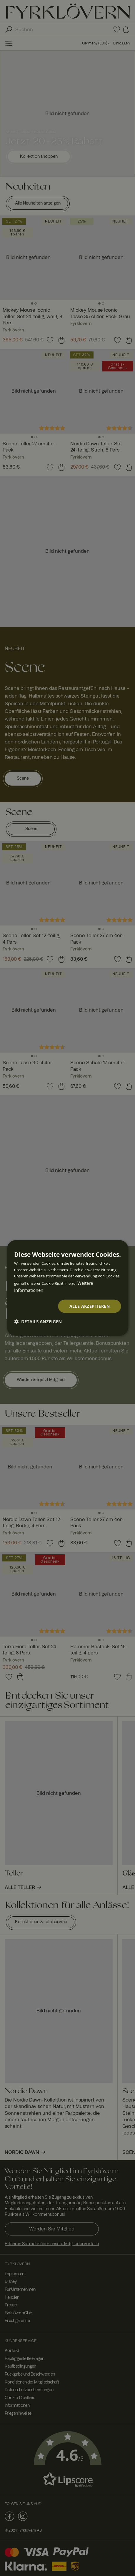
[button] (38, 1321)
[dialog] (67, 1288)
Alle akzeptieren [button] (89, 1306)
